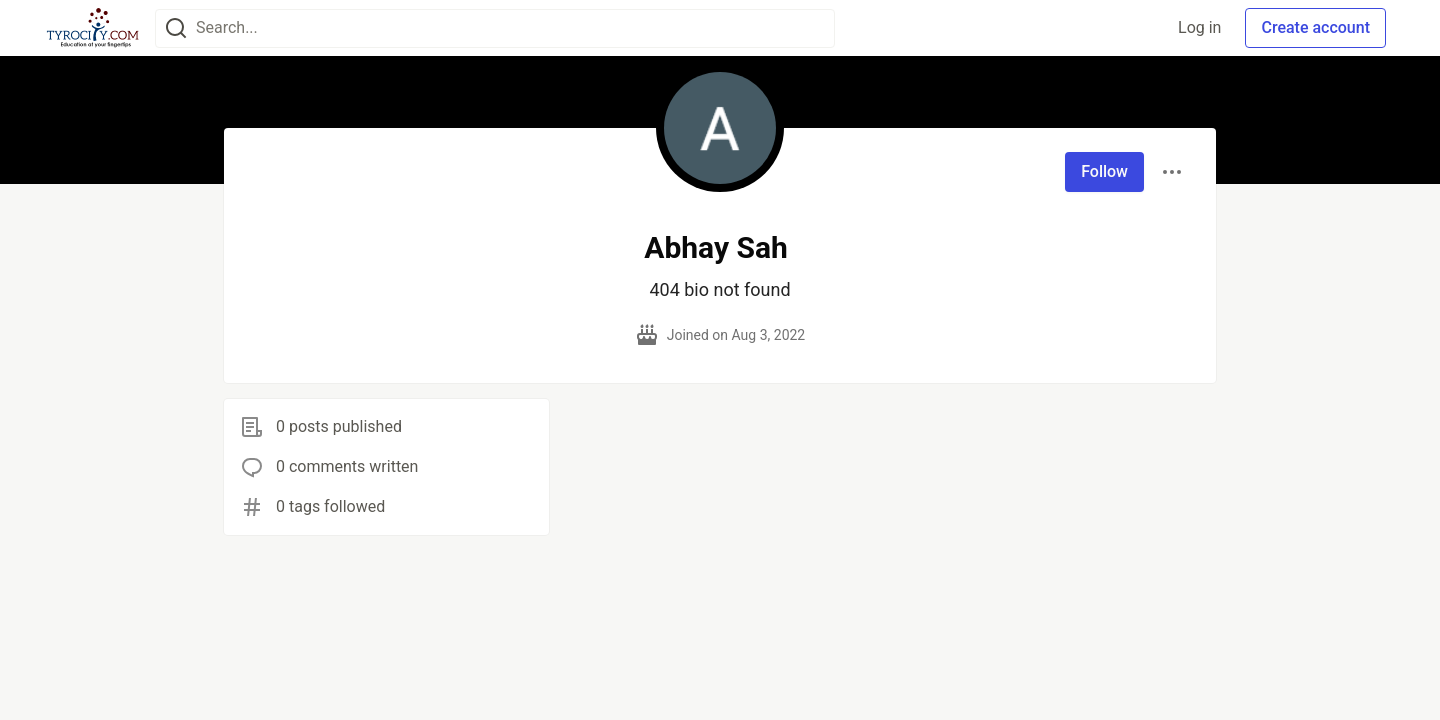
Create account (1315, 27)
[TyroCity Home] (92, 28)
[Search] (176, 28)
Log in (1199, 27)
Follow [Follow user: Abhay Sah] (1104, 171)
